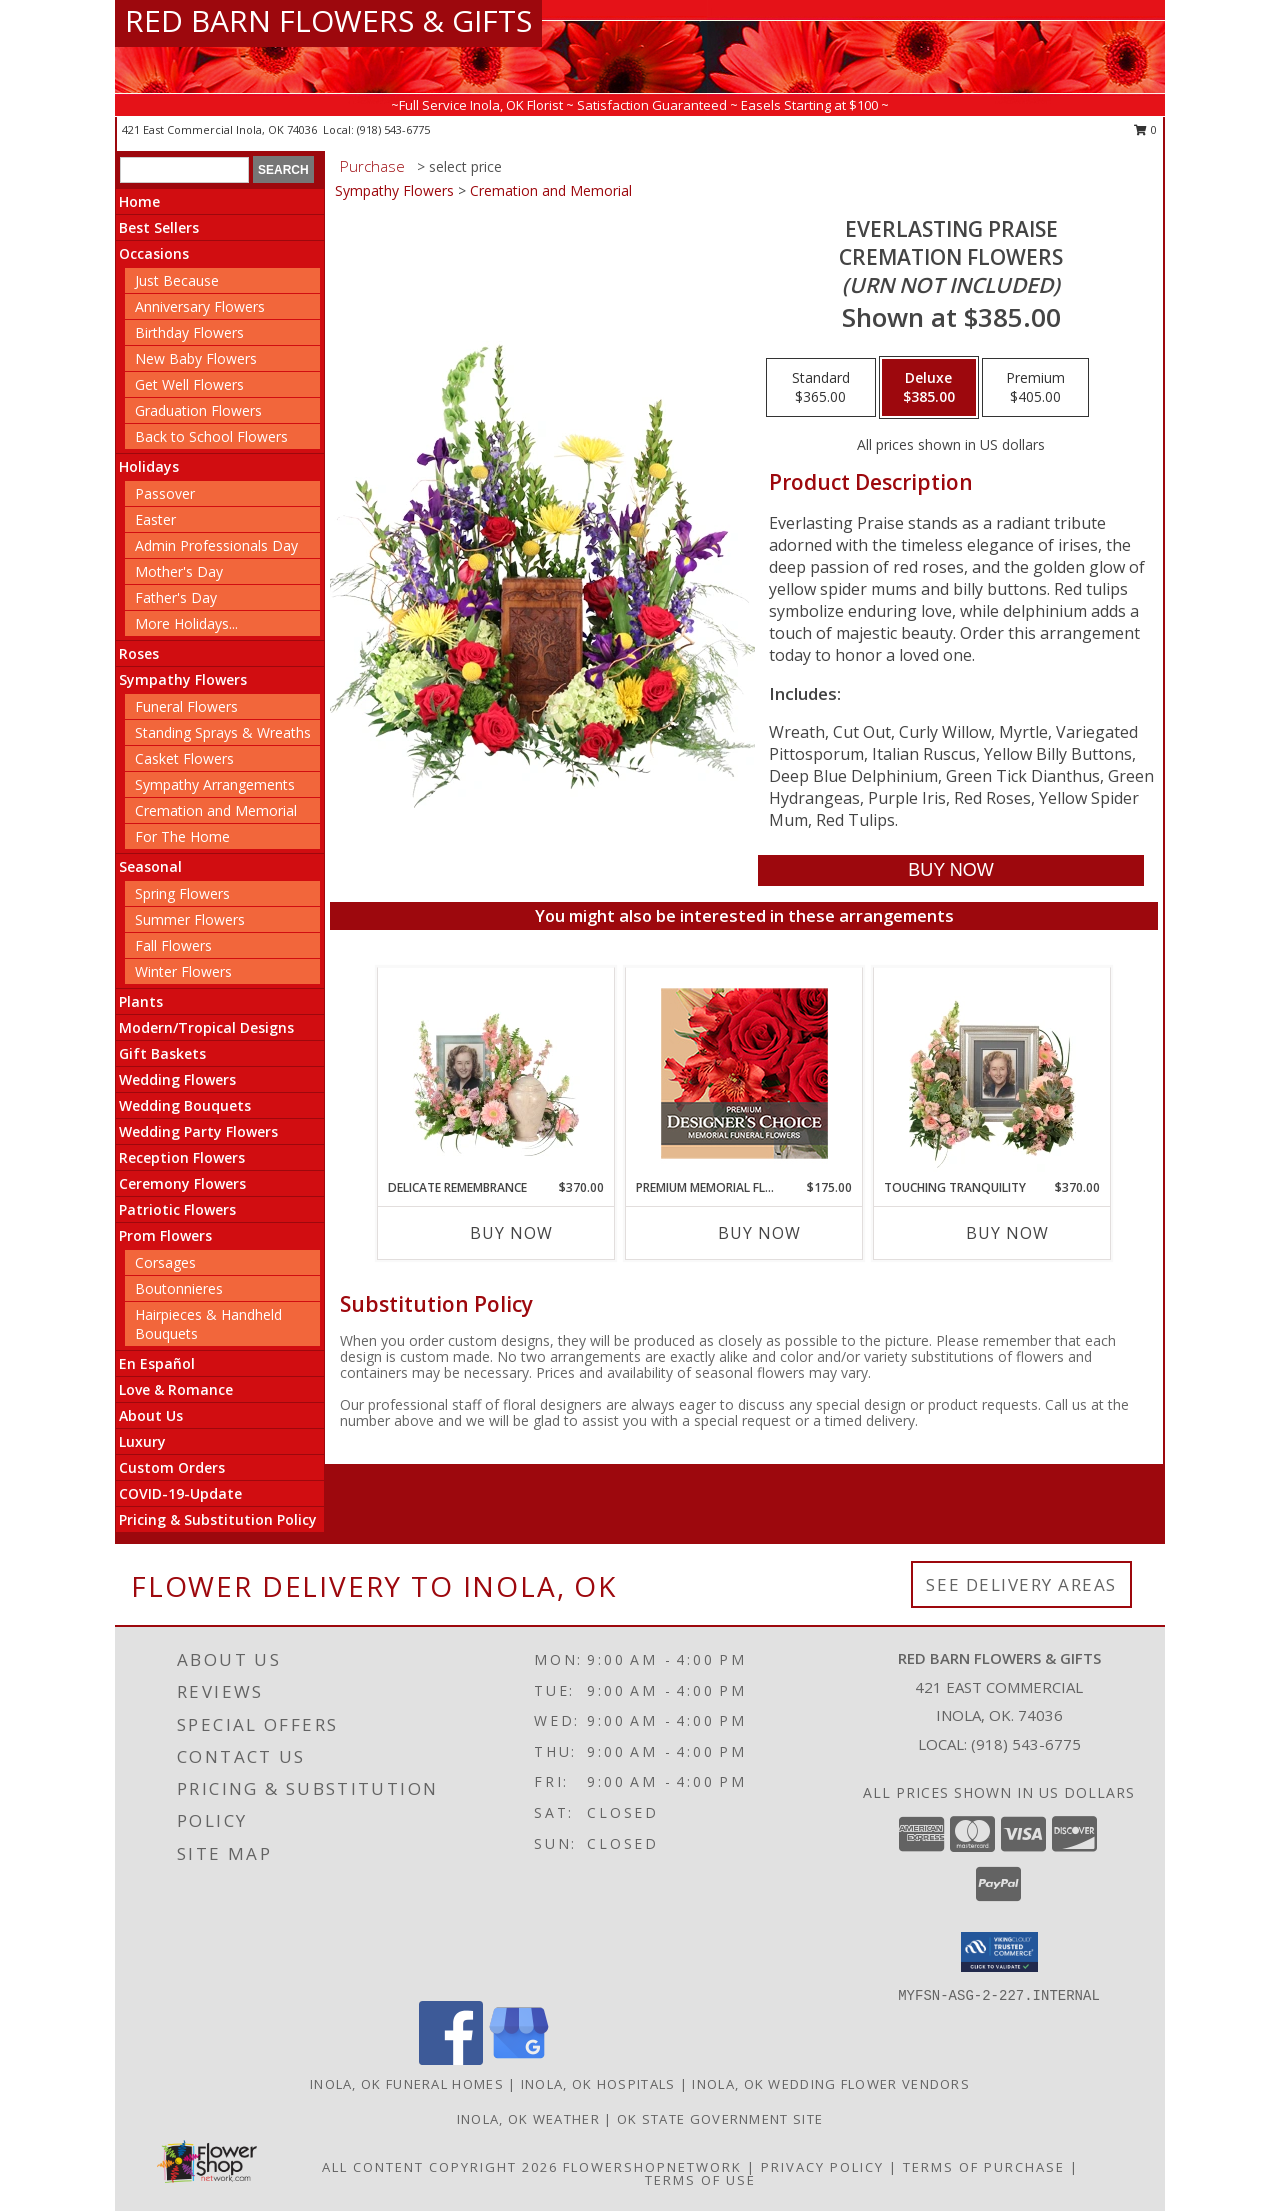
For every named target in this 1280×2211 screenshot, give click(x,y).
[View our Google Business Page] (519, 2059)
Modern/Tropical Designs (206, 1027)
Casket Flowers (184, 758)
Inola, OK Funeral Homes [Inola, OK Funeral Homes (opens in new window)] (407, 2084)
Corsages (165, 1262)
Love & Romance (176, 1389)
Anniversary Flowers (200, 306)
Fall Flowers (173, 945)
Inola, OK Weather (528, 2119)
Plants (141, 1001)
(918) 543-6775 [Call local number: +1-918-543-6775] (393, 129)
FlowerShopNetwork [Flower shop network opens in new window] (652, 2167)
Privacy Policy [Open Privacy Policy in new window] (822, 2167)
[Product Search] (184, 170)
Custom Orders (172, 1467)
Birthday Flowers (189, 332)
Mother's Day (179, 571)
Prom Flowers (165, 1235)
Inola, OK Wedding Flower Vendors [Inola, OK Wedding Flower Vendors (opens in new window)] (831, 2084)
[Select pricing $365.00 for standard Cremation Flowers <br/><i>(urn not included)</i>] (821, 388)
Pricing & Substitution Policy (218, 1519)
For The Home (182, 836)
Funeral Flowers (186, 706)
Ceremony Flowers (182, 1183)
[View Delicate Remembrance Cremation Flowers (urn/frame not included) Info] (496, 1073)
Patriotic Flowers (177, 1209)
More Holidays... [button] (186, 623)
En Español (157, 1363)
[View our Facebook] (451, 2059)
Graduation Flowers (198, 410)
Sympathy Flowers (183, 679)
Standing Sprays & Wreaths (223, 732)
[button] (999, 1952)
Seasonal (150, 866)
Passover (165, 493)
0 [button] (1145, 129)
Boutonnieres (179, 1288)
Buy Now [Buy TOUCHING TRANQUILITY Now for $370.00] (1007, 1233)
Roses (139, 653)
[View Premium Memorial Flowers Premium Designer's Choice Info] (744, 1073)
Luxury (142, 1441)
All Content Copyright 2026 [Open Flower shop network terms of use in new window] (440, 2167)
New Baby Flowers (196, 358)
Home (139, 201)
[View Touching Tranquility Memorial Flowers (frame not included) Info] (992, 1073)
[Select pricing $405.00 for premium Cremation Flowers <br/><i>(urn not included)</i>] (1035, 388)
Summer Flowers (190, 919)
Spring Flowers (182, 893)
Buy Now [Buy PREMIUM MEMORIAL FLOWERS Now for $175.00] (759, 1233)
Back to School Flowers (211, 436)
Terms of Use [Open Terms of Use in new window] (700, 2180)
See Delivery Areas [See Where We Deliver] (1021, 1584)
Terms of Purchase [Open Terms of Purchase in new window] (984, 2167)
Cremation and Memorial (216, 810)
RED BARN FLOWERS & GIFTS (328, 20)
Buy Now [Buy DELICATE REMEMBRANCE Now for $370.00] (511, 1233)
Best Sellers (159, 227)
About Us (151, 1415)
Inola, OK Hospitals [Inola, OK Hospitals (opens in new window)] (598, 2084)
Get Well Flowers (189, 384)
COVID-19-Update (180, 1493)
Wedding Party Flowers (198, 1131)
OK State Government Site (720, 2119)
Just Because (177, 280)
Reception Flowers (182, 1157)
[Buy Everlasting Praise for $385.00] (950, 870)
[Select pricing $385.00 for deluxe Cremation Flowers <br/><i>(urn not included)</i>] (929, 388)
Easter (155, 519)
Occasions (154, 253)
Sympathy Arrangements (215, 784)
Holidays (149, 466)
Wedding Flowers (177, 1079)
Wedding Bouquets (185, 1105)
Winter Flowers (183, 971)
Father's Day (176, 597)
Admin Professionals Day (216, 545)
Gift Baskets (162, 1053)
